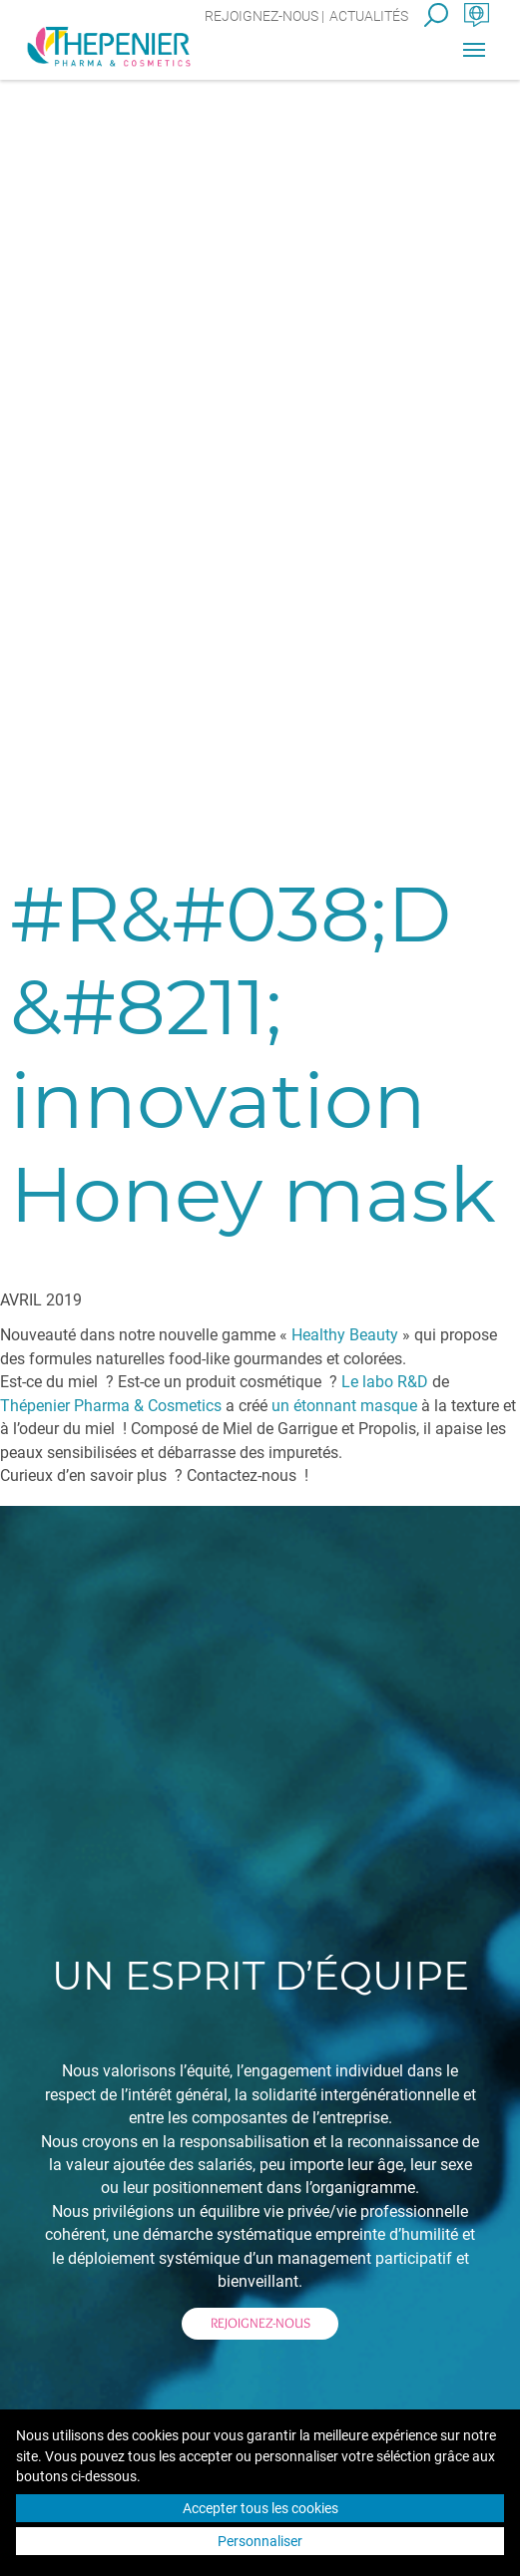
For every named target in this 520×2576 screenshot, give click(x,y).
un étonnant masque (344, 1405)
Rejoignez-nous (261, 16)
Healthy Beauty (344, 1334)
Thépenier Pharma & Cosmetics (111, 1405)
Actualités (368, 16)
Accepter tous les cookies (260, 2508)
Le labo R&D (384, 1381)
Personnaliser (260, 2541)
